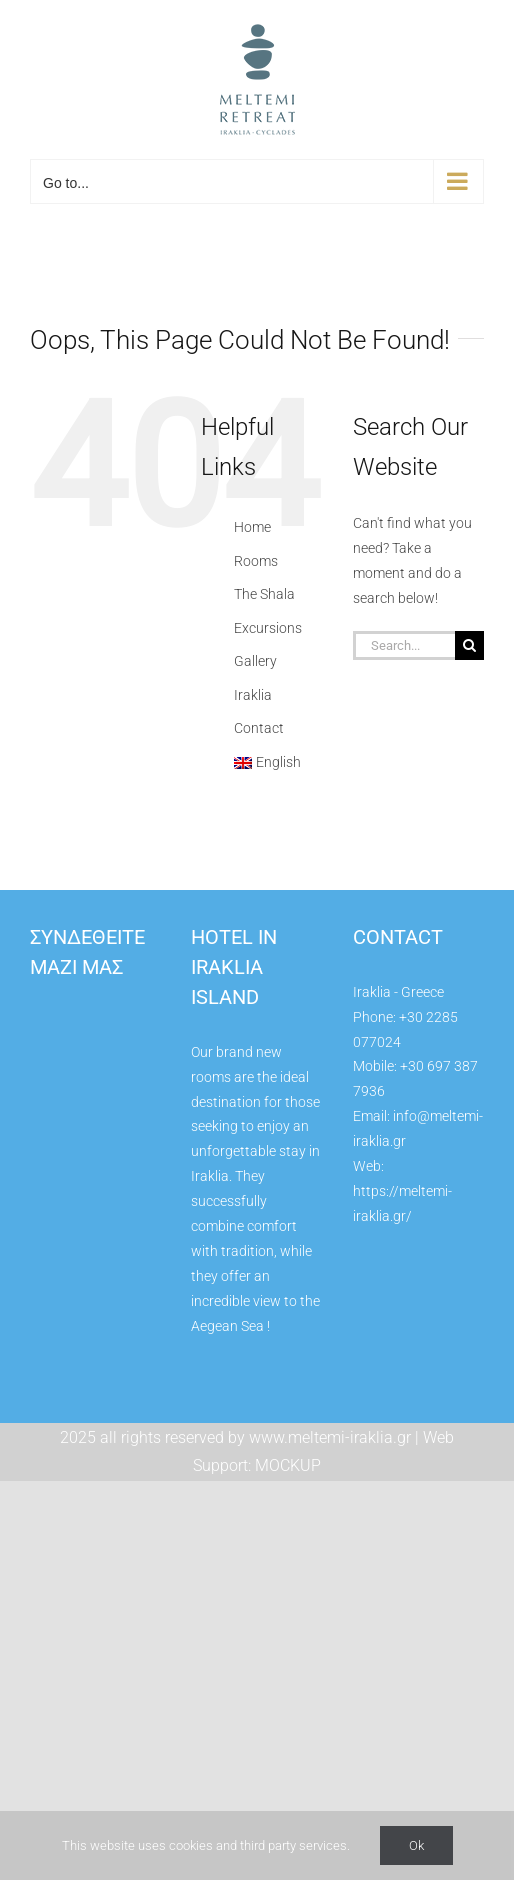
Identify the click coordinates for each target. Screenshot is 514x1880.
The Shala (264, 594)
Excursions (268, 628)
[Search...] (404, 645)
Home (252, 527)
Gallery (255, 661)
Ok (416, 1845)
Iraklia (253, 695)
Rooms (256, 561)
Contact (259, 728)
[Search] (469, 645)
